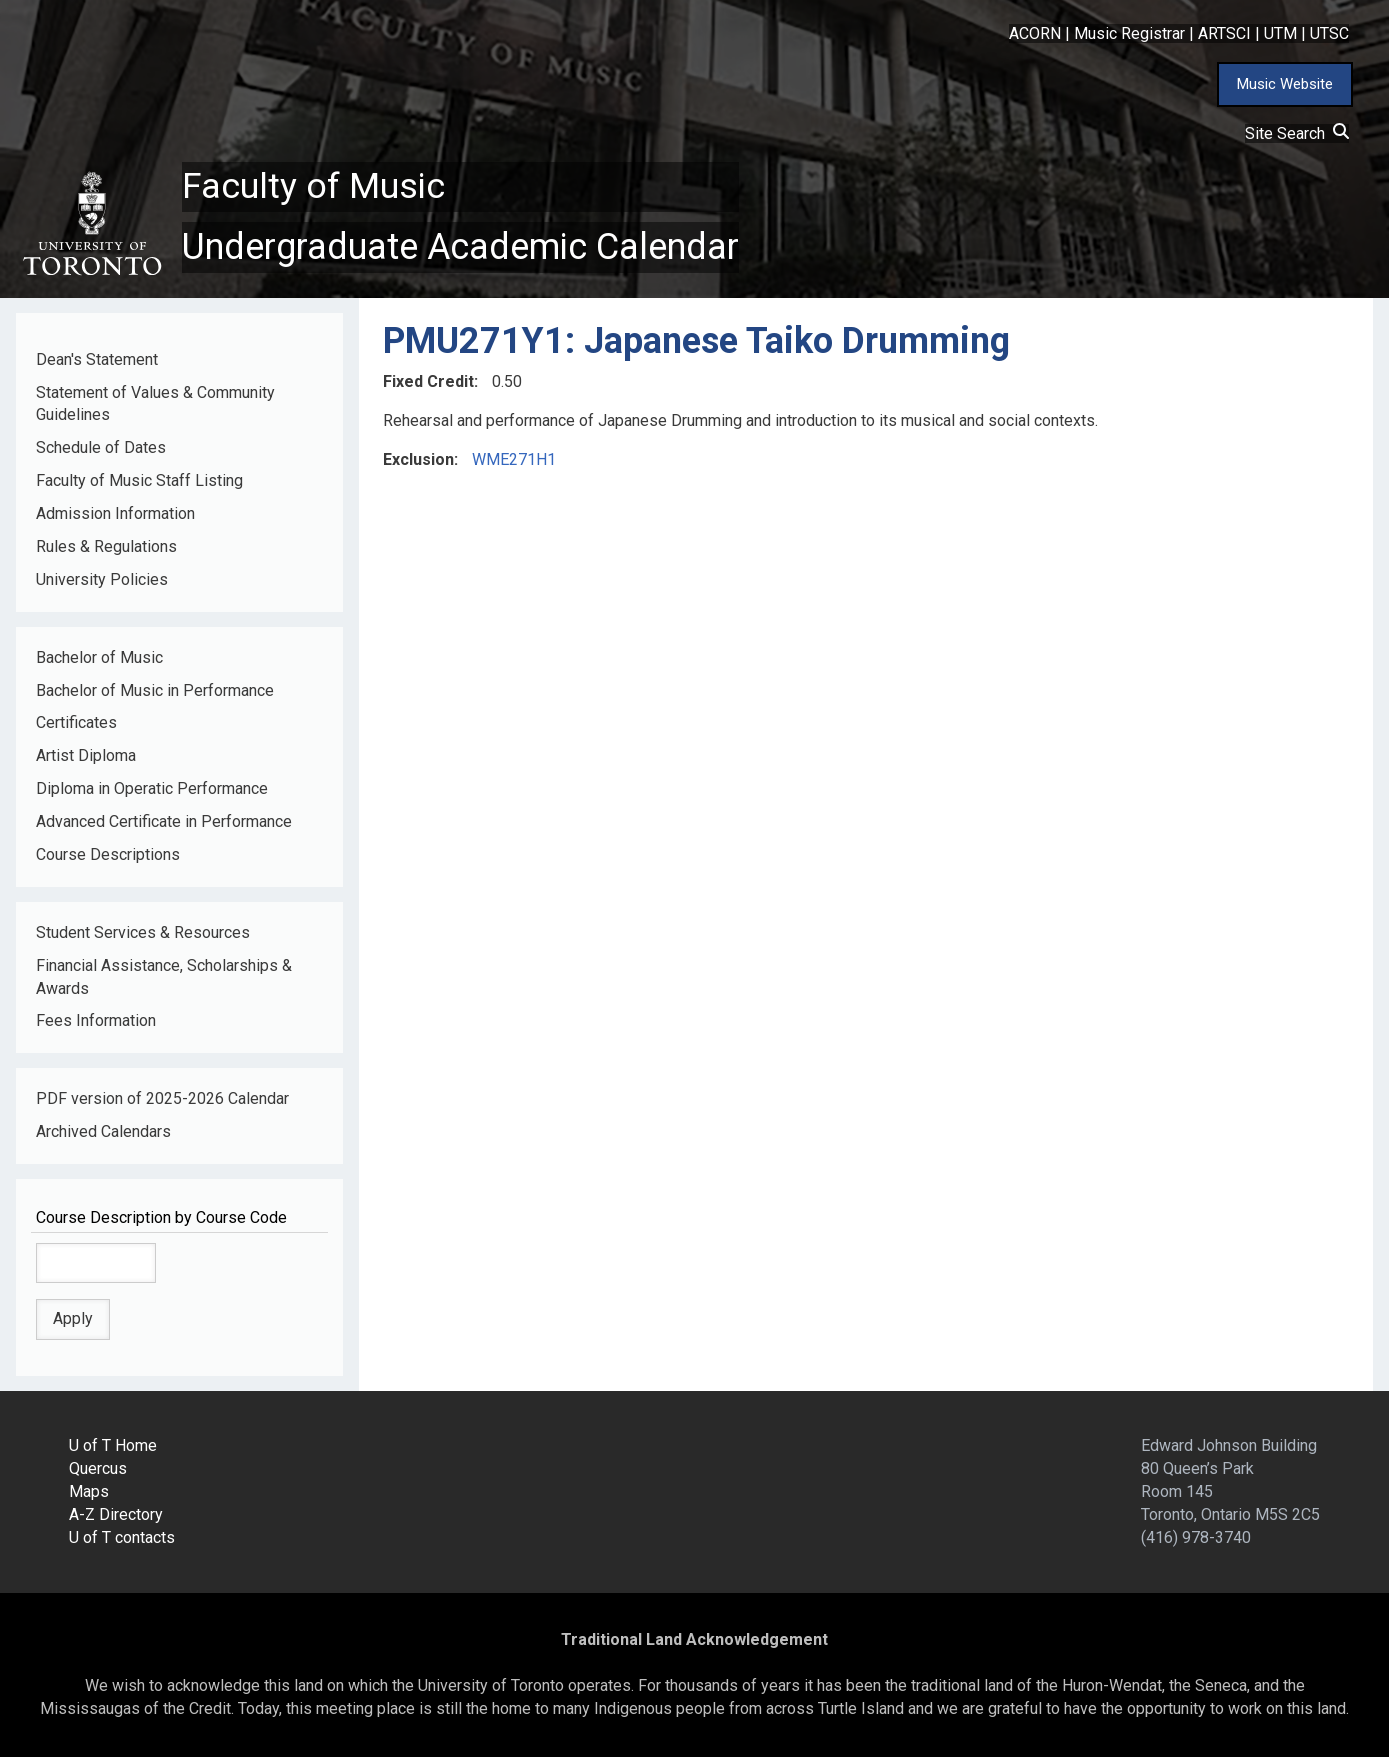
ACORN (1035, 33)
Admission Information (115, 514)
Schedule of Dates (101, 448)
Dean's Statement (97, 359)
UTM (1280, 33)
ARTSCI (1224, 33)
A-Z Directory (116, 1515)
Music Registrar (1129, 33)
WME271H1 (514, 460)
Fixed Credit (428, 382)
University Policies (102, 579)
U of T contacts (122, 1537)
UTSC (1329, 33)
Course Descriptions (108, 855)
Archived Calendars (103, 1132)
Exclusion (418, 460)
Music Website (1285, 84)
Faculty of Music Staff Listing (139, 481)
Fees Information (96, 1021)
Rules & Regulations (106, 547)
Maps (89, 1492)
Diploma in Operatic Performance (152, 789)
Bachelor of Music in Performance (155, 690)
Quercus (98, 1469)
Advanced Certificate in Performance (164, 822)
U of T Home (113, 1446)
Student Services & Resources (143, 932)
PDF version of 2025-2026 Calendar (162, 1099)
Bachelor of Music (99, 657)
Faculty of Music (313, 187)
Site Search (1297, 133)
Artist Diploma (86, 756)
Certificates (76, 723)
